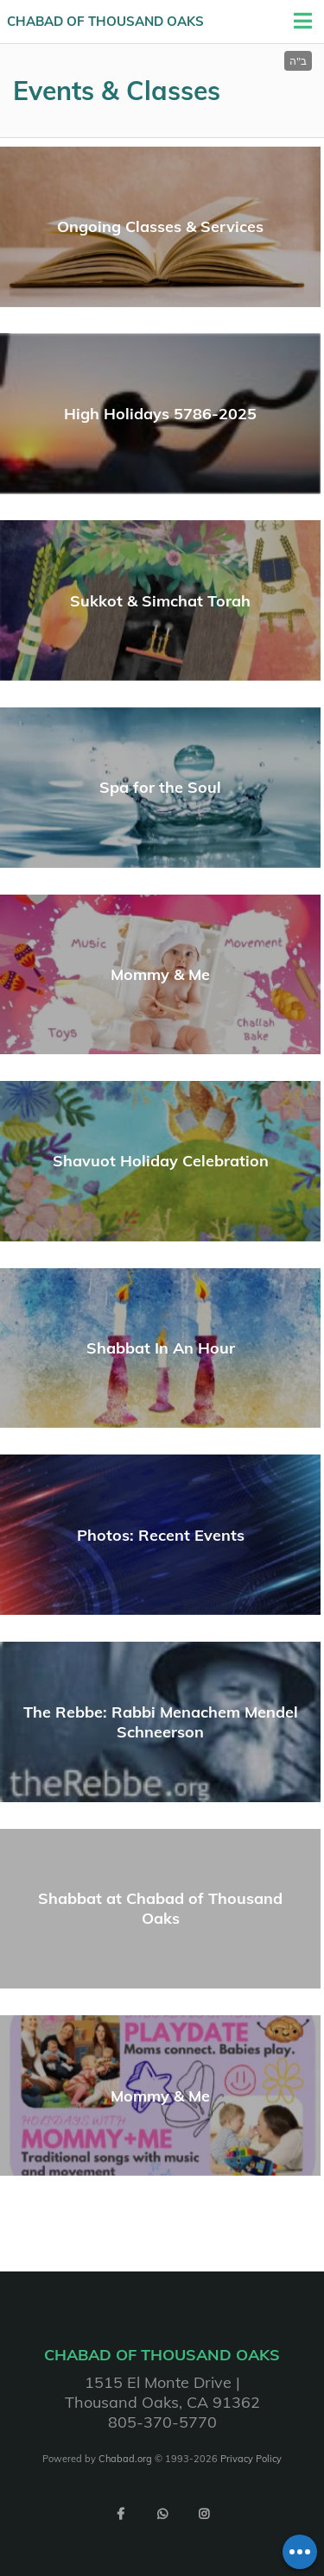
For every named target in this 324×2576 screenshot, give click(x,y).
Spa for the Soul (160, 787)
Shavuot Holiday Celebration (161, 1161)
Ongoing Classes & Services (160, 226)
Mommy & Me (160, 974)
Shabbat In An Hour (160, 1348)
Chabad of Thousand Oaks (105, 21)
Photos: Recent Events (161, 1535)
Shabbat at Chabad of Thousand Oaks (160, 1908)
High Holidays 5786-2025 (160, 414)
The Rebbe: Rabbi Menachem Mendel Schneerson (160, 1722)
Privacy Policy (251, 2459)
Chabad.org (125, 2459)
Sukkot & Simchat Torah (160, 601)
